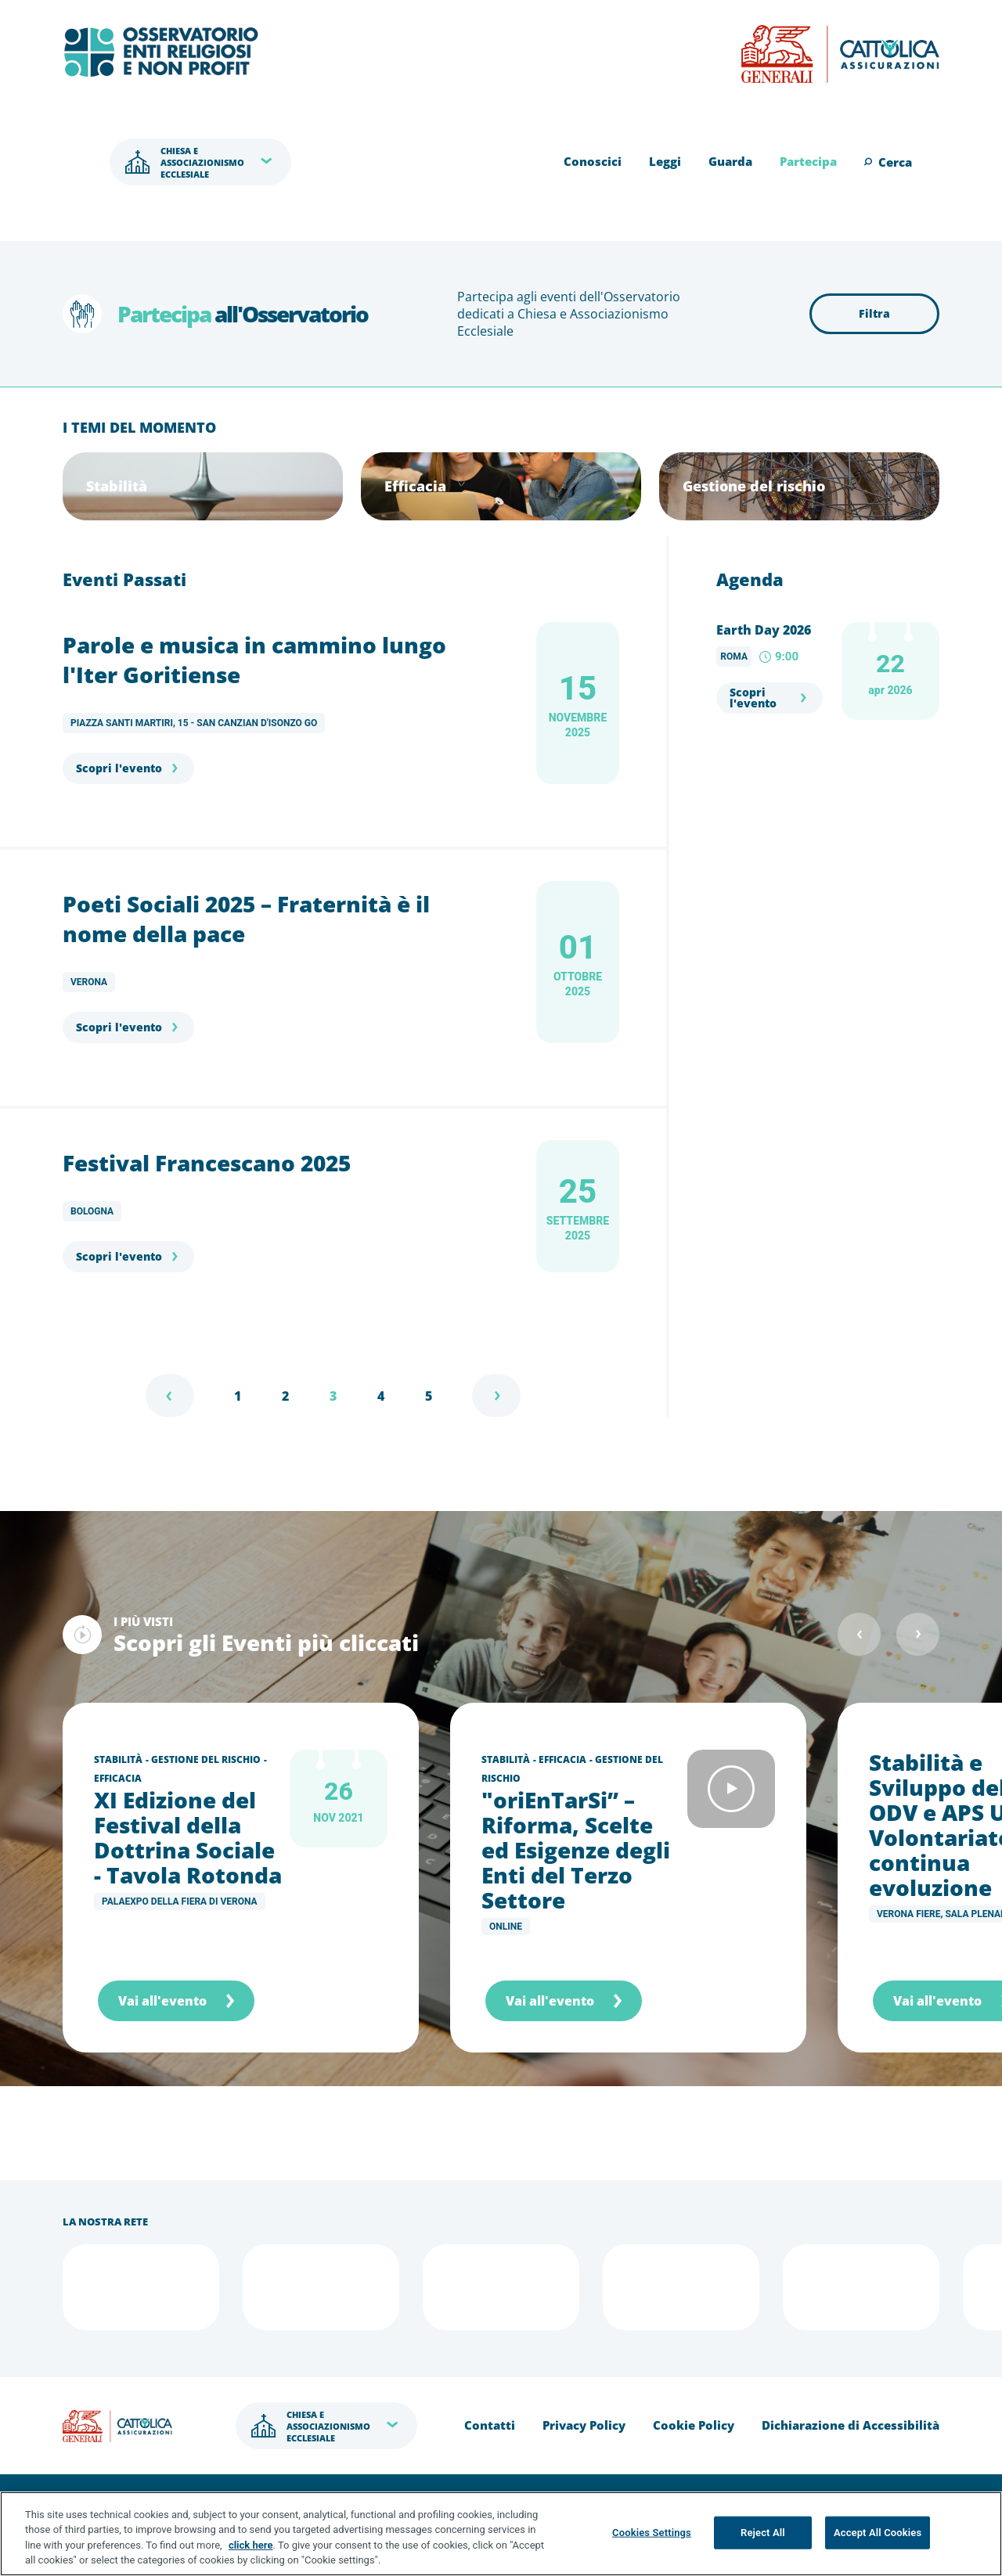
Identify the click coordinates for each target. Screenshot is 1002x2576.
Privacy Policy (583, 2425)
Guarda (730, 161)
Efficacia (118, 1778)
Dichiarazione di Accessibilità (850, 2425)
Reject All (763, 2532)
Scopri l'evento (119, 768)
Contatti (489, 2425)
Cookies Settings (651, 2532)
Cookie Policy (693, 2425)
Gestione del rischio (206, 1759)
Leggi (665, 161)
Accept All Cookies (877, 2532)
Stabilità (118, 1759)
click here (251, 2546)
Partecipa (808, 161)
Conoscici (593, 161)
